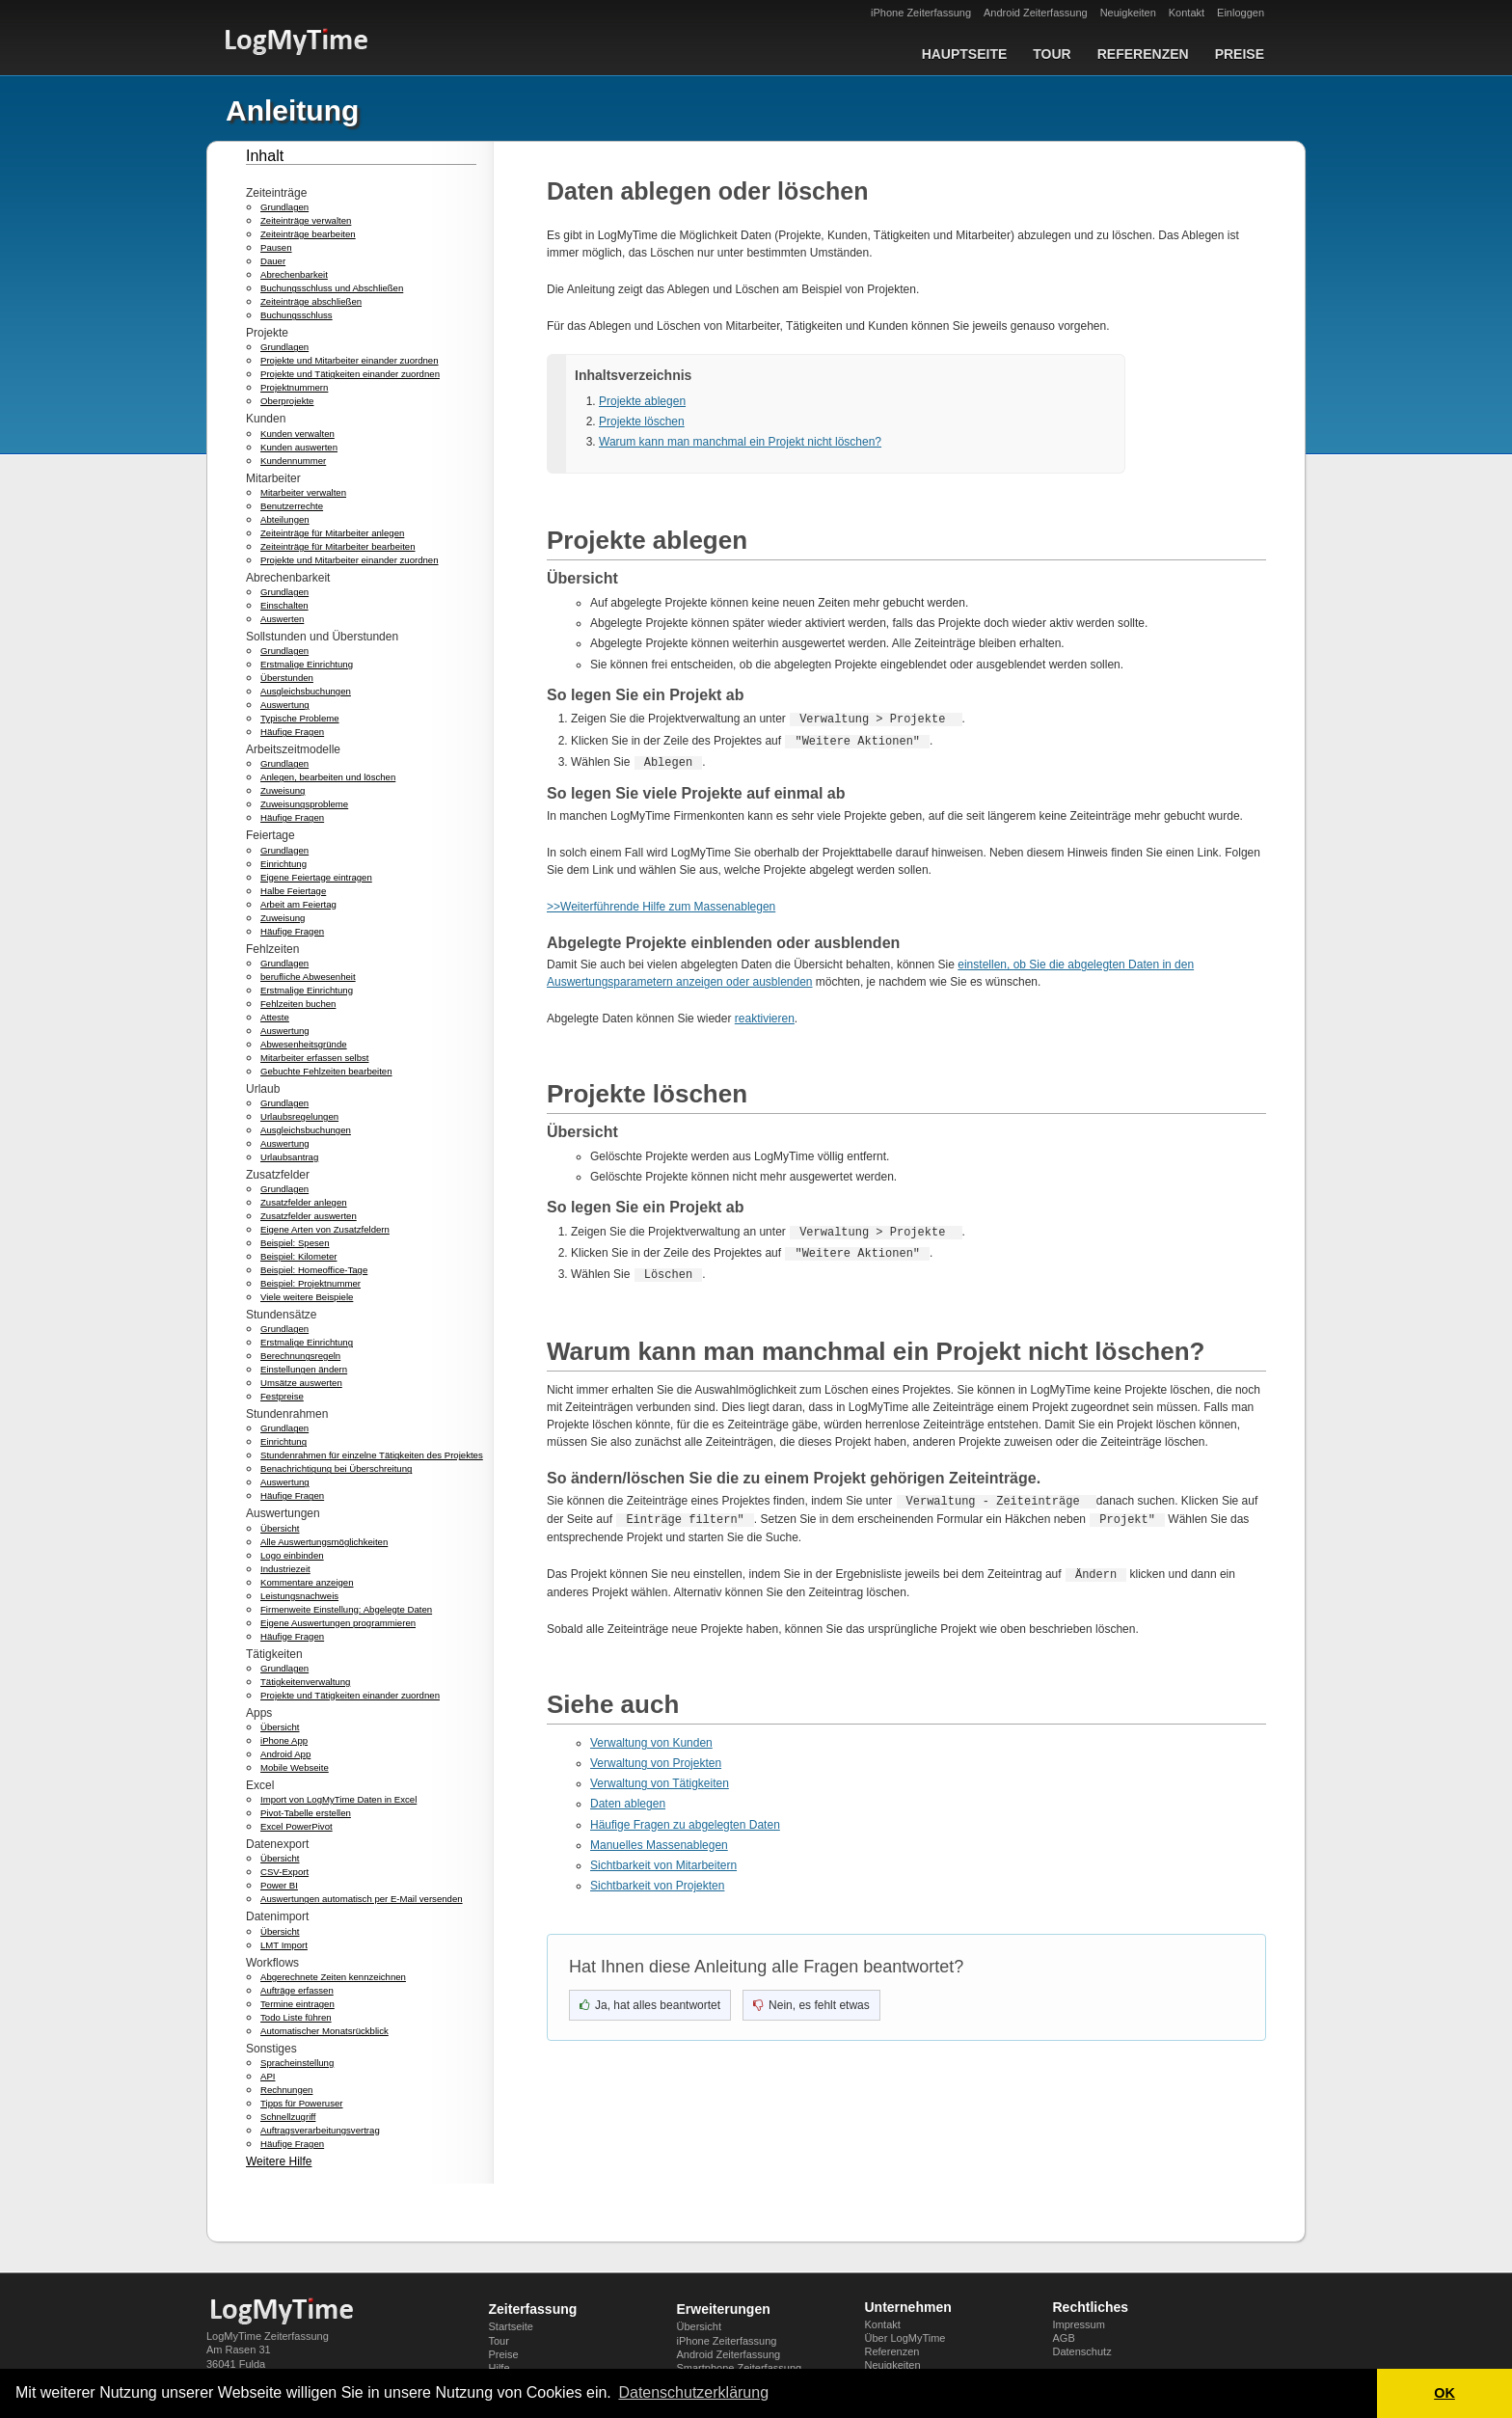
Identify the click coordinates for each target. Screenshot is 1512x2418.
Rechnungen (286, 2089)
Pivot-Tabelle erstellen (305, 1812)
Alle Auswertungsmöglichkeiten (324, 1541)
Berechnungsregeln (300, 1355)
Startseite (511, 2326)
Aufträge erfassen (297, 1990)
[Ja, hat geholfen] (650, 2002)
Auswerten (282, 618)
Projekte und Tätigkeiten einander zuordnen (350, 373)
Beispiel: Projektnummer (310, 1283)
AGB (1064, 2338)
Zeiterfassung (533, 2309)
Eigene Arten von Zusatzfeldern (325, 1229)
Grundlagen (284, 207)
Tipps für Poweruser (301, 2103)
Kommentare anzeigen (307, 1582)
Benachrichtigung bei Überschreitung (336, 1468)
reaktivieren (765, 1018)
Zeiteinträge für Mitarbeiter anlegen (332, 533)
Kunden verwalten (297, 433)
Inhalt (265, 156)
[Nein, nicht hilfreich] (811, 2002)
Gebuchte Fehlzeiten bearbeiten (326, 1071)
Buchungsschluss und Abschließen (331, 288)
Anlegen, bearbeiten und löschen (327, 777)
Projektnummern (294, 387)
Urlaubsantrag (289, 1157)
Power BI (279, 1885)
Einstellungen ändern (303, 1369)
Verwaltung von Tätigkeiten (659, 1780)
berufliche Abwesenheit (308, 976)
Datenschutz (1082, 2351)
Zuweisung (282, 790)
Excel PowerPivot (296, 1826)
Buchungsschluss (296, 315)
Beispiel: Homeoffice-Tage (313, 1269)
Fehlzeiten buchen (298, 1003)
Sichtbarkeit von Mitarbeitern (663, 1862)
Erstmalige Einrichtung (306, 664)
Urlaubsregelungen (299, 1116)
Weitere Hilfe (278, 2161)
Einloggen (1240, 12)
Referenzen (1143, 54)
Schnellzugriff (287, 2116)
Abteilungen (285, 519)
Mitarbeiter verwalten (303, 492)
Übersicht (280, 1528)
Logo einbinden (292, 1555)
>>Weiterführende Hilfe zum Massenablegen (661, 906)
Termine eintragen (297, 2003)
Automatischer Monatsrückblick (324, 2030)
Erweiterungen (723, 2309)
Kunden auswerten (299, 447)
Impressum (1079, 2324)
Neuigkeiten (1128, 12)
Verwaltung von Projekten (655, 1760)
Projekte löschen (642, 421)
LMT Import (284, 1945)
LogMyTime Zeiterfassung (267, 2336)
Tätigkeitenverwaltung (305, 1681)
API (267, 2076)
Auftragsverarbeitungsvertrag (320, 2130)
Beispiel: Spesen (294, 1242)
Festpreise (282, 1396)
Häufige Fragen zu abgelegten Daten (685, 1822)
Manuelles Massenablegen (659, 1842)
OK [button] (1444, 2393)
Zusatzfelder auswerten (308, 1215)
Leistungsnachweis (299, 1595)
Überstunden (286, 677)
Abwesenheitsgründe (303, 1044)
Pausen (276, 247)
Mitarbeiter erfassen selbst (314, 1057)
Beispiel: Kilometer (298, 1256)
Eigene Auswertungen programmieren (338, 1622)
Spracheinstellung (297, 2062)
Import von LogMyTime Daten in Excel (338, 1799)
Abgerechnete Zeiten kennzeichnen (333, 1976)
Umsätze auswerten (301, 1382)
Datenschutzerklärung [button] (693, 2392)
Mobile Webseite (294, 1767)
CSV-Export (284, 1871)
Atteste (274, 1017)
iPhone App (284, 1740)
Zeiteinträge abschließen (311, 301)
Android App (285, 1754)
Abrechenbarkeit (294, 274)
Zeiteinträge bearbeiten (308, 234)
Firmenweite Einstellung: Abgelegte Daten (346, 1609)
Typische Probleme (299, 718)
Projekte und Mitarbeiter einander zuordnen (349, 360)
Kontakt (1186, 12)
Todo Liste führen (296, 2017)
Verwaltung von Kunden (651, 1740)
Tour (1051, 54)
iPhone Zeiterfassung (921, 12)
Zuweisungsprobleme (304, 804)
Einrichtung (283, 863)
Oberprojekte (286, 400)
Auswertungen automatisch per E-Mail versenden (361, 1898)
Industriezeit (285, 1568)
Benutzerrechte (291, 506)
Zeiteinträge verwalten (305, 220)
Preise (1239, 54)
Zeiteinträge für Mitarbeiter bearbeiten (338, 546)
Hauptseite (965, 54)
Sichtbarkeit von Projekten (657, 1882)
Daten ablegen (627, 1800)
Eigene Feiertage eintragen (316, 877)
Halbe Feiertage (293, 890)
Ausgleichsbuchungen (305, 691)
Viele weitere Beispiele (306, 1296)
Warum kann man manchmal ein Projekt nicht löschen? (740, 441)
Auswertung (285, 704)
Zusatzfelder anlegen (303, 1202)
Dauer (272, 261)
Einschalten (284, 605)
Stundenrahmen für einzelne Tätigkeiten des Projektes (371, 1455)
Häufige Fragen (292, 731)
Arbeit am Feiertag (298, 904)
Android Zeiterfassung (1036, 12)
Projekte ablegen (642, 401)
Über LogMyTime (905, 2338)
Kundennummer (293, 460)
